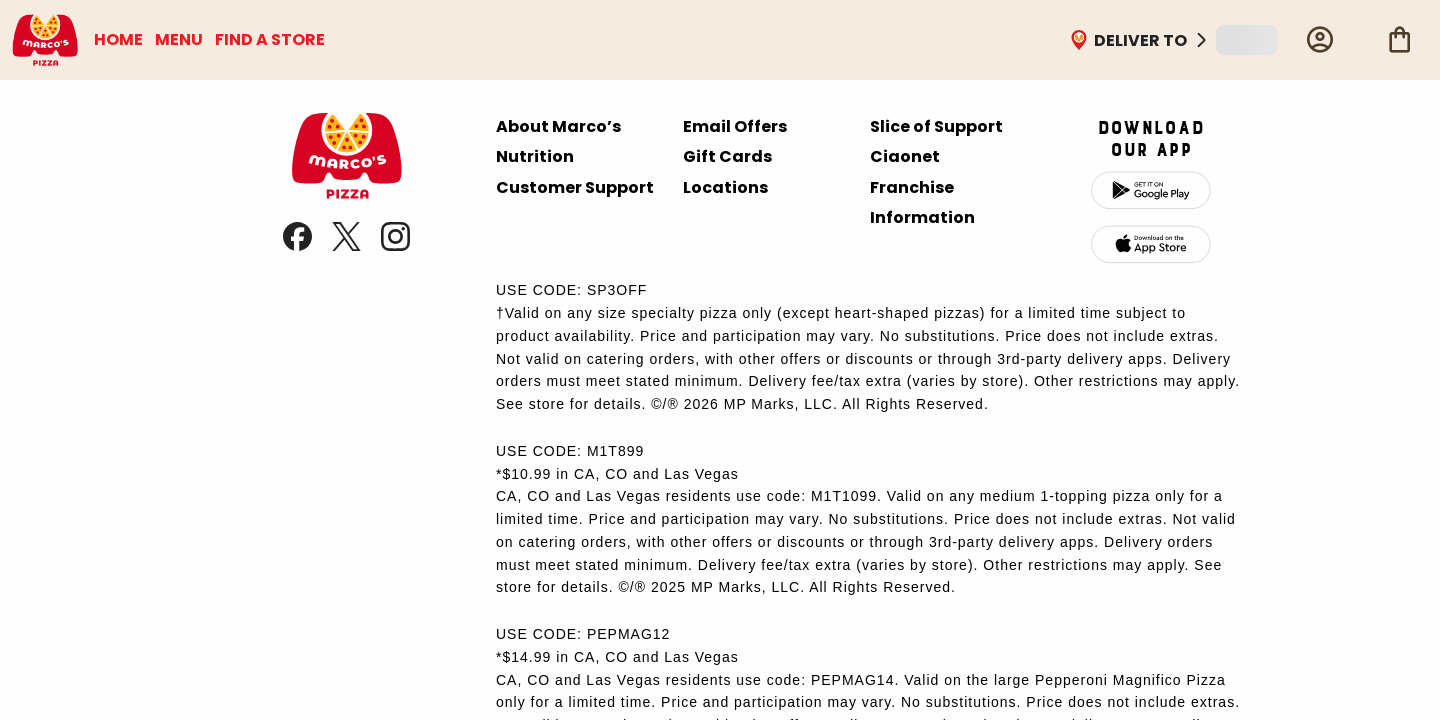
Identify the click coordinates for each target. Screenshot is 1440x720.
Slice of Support (936, 126)
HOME (118, 39)
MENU (179, 39)
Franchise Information (922, 202)
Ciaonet (905, 156)
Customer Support (575, 187)
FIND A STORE (270, 39)
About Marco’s (558, 126)
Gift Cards (727, 156)
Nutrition (535, 156)
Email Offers (735, 126)
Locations (725, 187)
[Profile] (1320, 40)
